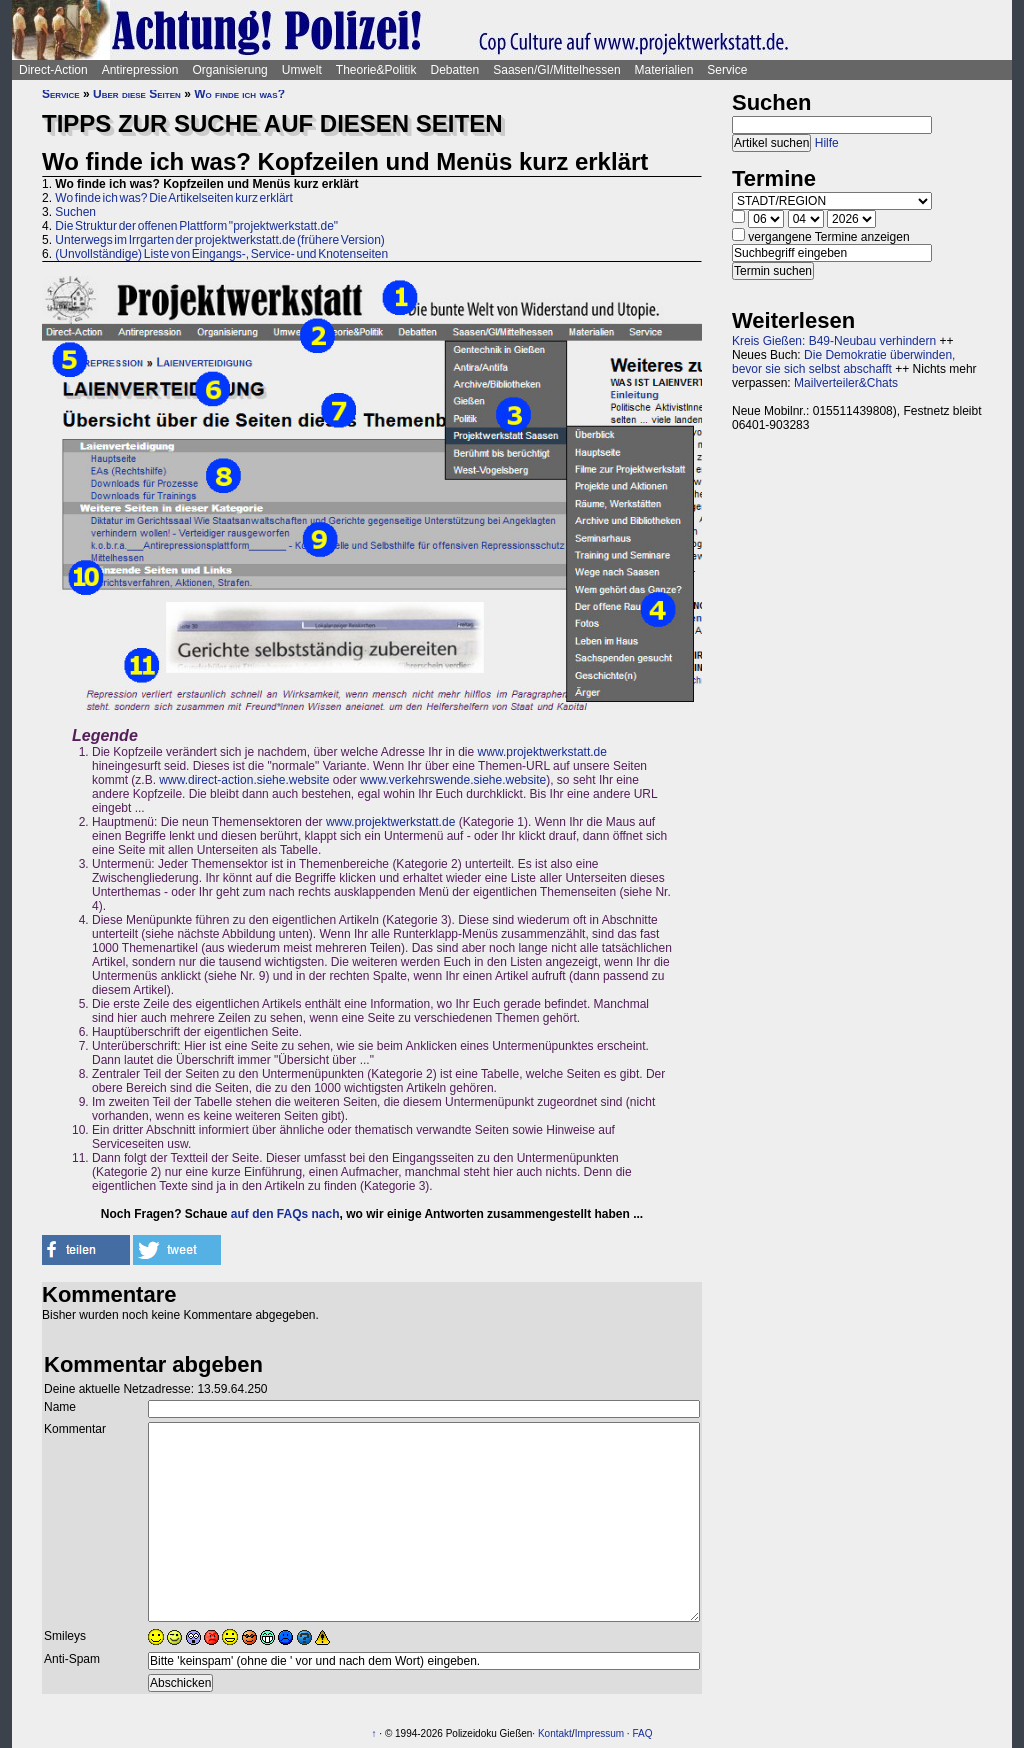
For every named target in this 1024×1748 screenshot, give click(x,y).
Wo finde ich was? (239, 94)
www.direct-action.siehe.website (244, 780)
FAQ (642, 1733)
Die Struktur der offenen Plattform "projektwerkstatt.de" (196, 226)
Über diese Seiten (137, 94)
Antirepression (140, 70)
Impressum (599, 1733)
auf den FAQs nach (285, 1214)
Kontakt (555, 1733)
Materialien (664, 70)
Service (727, 70)
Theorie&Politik (376, 70)
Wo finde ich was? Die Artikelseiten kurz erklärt (174, 198)
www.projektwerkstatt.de (542, 752)
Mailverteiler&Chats (846, 383)
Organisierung (229, 70)
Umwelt (302, 70)
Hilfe (827, 143)
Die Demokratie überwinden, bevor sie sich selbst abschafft (843, 362)
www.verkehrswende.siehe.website (453, 780)
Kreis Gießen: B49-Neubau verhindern (834, 341)
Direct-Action (53, 70)
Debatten (455, 70)
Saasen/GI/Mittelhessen (556, 70)
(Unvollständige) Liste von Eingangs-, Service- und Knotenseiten (221, 254)
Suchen (75, 212)
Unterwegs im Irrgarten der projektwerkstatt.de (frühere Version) (219, 240)
